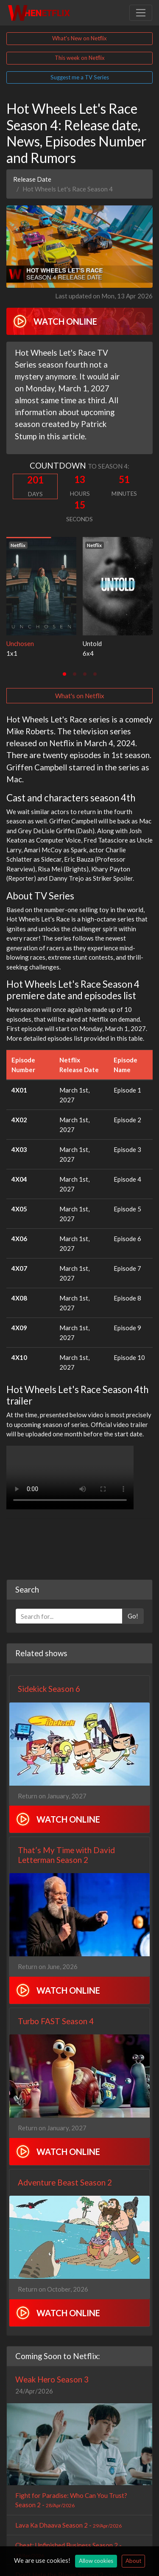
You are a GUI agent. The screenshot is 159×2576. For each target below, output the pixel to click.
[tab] (64, 674)
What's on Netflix (79, 695)
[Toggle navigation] (140, 13)
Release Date (32, 179)
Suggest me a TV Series (79, 77)
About (133, 2560)
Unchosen (20, 643)
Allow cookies (96, 2560)
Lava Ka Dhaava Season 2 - (68, 2525)
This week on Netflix (80, 57)
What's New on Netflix (79, 38)
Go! (133, 1616)
